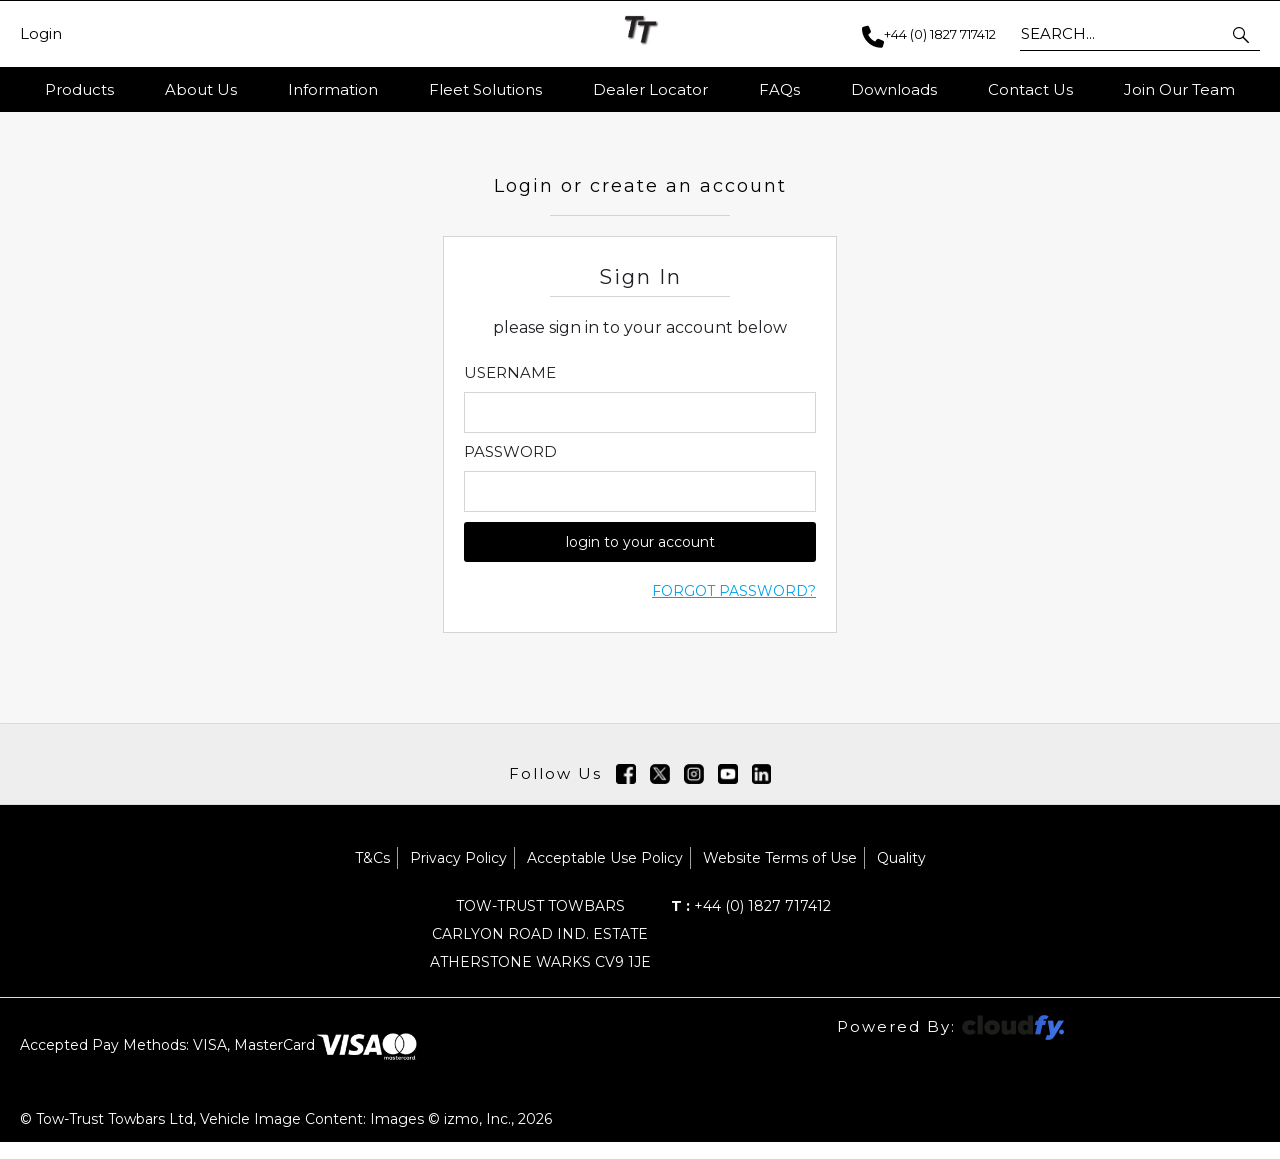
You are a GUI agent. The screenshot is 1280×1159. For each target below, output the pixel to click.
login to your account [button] (640, 560)
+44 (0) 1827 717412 (751, 923)
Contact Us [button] (1030, 89)
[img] (626, 791)
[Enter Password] (640, 509)
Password (510, 470)
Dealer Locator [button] (650, 89)
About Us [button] (201, 89)
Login (41, 34)
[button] (1242, 34)
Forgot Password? (734, 609)
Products (79, 89)
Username (510, 391)
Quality (901, 875)
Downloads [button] (894, 89)
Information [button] (333, 89)
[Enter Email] (640, 430)
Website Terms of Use (780, 875)
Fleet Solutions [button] (485, 89)
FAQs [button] (779, 89)
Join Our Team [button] (1179, 89)
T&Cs (372, 875)
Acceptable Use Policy (605, 875)
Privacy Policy (458, 875)
